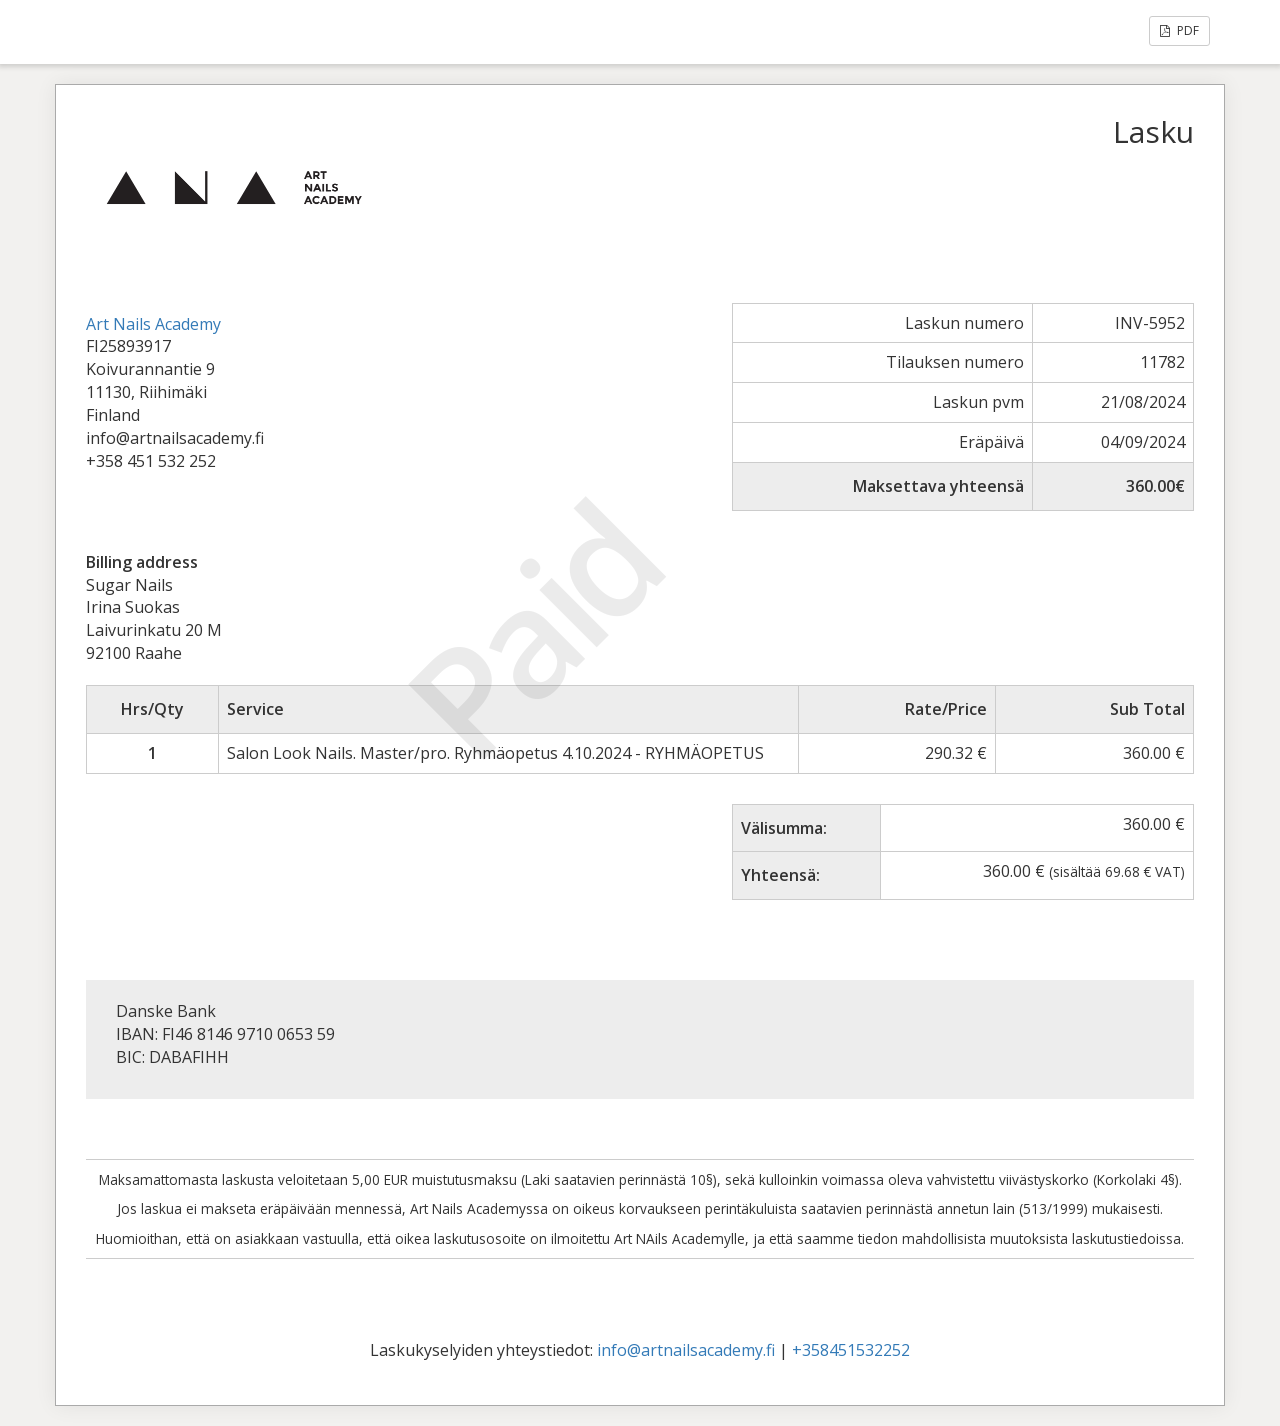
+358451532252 (851, 1350)
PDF (1179, 30)
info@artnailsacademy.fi (686, 1350)
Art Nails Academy (153, 324)
